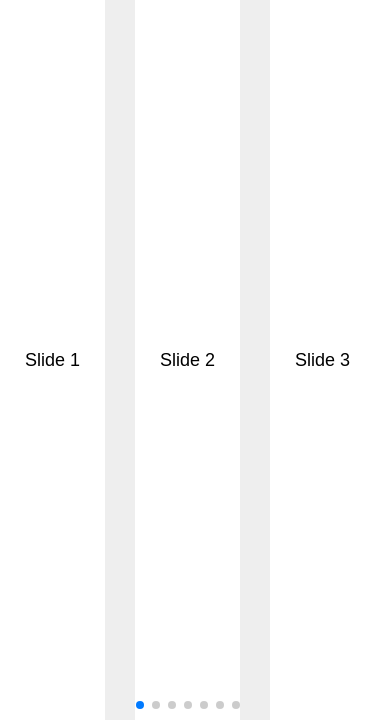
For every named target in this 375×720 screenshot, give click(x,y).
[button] (140, 705)
